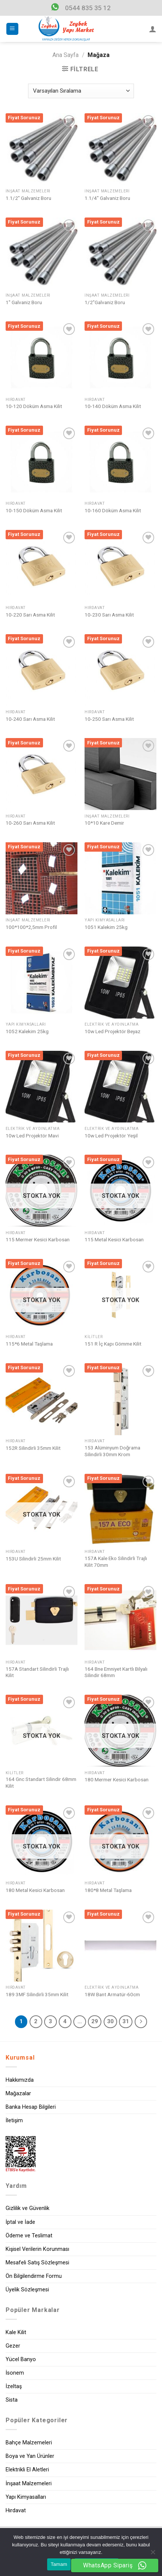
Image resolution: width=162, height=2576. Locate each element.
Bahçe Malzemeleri (29, 2442)
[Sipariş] (81, 91)
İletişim (14, 2120)
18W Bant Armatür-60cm (112, 1994)
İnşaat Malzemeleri (29, 2483)
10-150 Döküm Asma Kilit (34, 510)
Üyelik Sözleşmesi (27, 2289)
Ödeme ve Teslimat (29, 2235)
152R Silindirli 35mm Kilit (33, 1448)
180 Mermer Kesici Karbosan (117, 1779)
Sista (12, 2400)
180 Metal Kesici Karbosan (35, 1890)
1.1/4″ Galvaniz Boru (107, 198)
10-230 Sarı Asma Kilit (109, 615)
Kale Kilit (16, 2332)
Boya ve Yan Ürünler (30, 2456)
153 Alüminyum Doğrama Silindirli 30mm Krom (112, 1451)
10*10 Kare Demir (104, 823)
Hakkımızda (20, 2080)
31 (125, 2021)
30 (110, 2021)
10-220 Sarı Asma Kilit (30, 615)
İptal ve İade (20, 2222)
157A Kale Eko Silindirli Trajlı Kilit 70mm (116, 1561)
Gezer (13, 2346)
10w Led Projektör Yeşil (111, 1136)
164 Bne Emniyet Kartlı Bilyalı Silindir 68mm (116, 1672)
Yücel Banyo (21, 2359)
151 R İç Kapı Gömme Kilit (113, 1344)
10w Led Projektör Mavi (32, 1136)
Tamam (59, 2564)
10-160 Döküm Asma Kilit (113, 510)
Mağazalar (18, 2093)
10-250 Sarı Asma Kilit (109, 719)
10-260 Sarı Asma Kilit (30, 823)
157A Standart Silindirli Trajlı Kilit (37, 1672)
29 (94, 2021)
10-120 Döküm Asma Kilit (34, 406)
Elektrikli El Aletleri (27, 2469)
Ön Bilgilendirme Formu (34, 2276)
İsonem (15, 2373)
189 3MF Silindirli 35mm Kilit (37, 1994)
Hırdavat (16, 2510)
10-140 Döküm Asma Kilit (113, 406)
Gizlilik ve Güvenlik (27, 2208)
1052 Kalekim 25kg (27, 1031)
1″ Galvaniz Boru (24, 302)
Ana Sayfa (65, 55)
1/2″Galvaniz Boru (105, 302)
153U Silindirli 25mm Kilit (33, 1559)
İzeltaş (14, 2386)
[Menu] (12, 29)
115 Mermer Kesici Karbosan (38, 1239)
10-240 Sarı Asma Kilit (30, 719)
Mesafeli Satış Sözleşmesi (37, 2262)
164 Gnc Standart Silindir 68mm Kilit (41, 1782)
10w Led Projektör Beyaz (112, 1031)
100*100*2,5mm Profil (31, 927)
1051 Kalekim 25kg (106, 927)
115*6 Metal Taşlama (29, 1344)
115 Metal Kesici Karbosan (114, 1239)
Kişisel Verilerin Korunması (37, 2249)
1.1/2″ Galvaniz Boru (28, 198)
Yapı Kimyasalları (26, 2497)
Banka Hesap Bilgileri (31, 2107)
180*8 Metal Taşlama (108, 1890)
